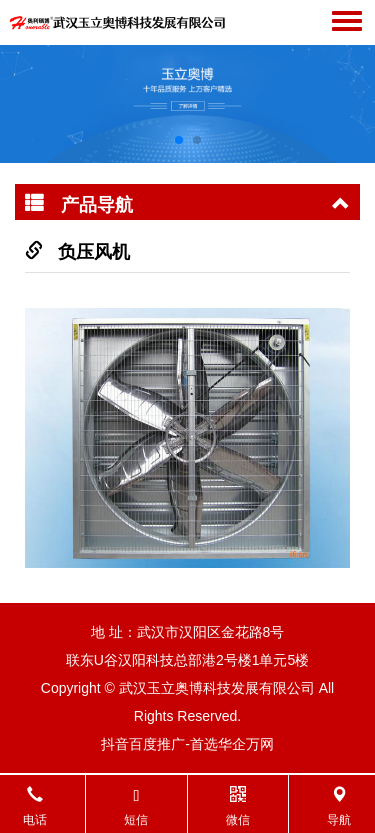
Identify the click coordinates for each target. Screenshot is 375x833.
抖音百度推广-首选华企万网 (187, 744)
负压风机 (94, 252)
